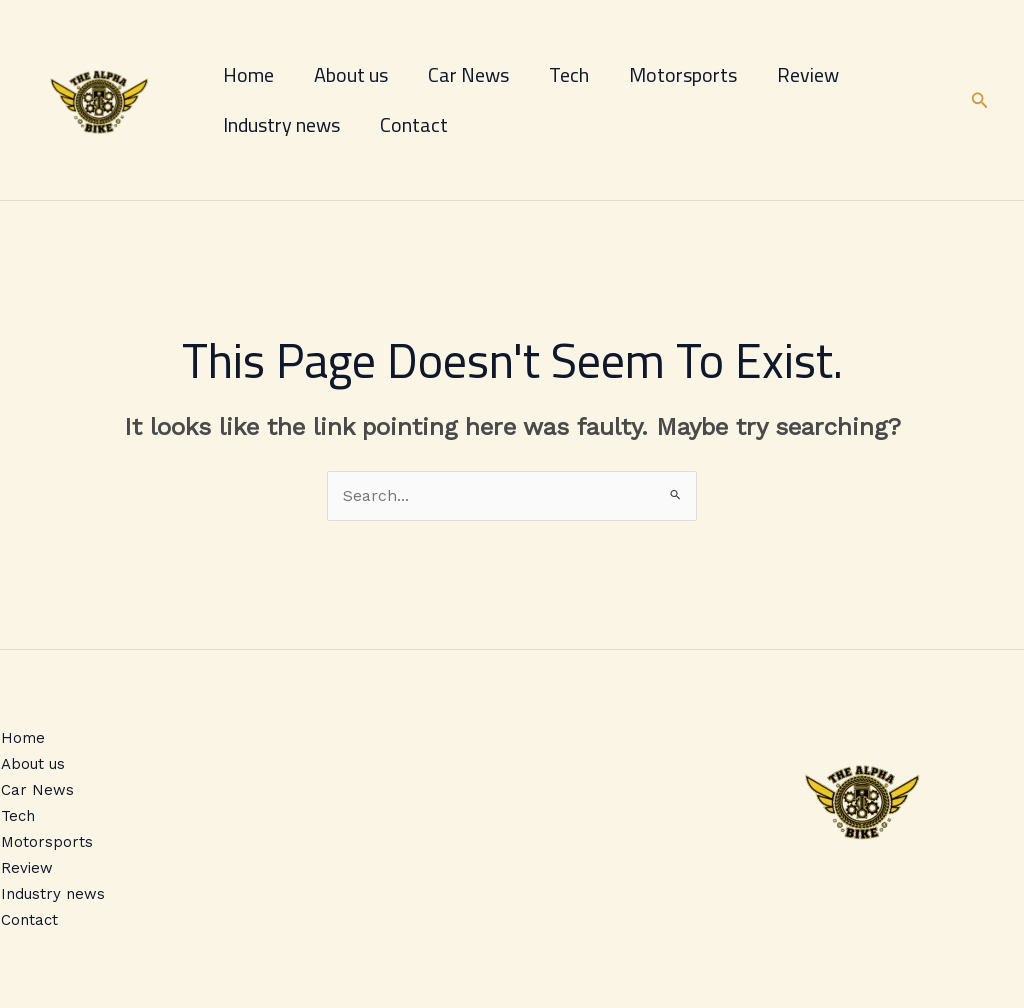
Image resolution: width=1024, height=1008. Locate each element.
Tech (569, 74)
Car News (468, 74)
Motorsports (683, 74)
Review (808, 74)
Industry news (281, 124)
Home (248, 74)
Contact (414, 124)
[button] (980, 100)
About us (351, 74)
